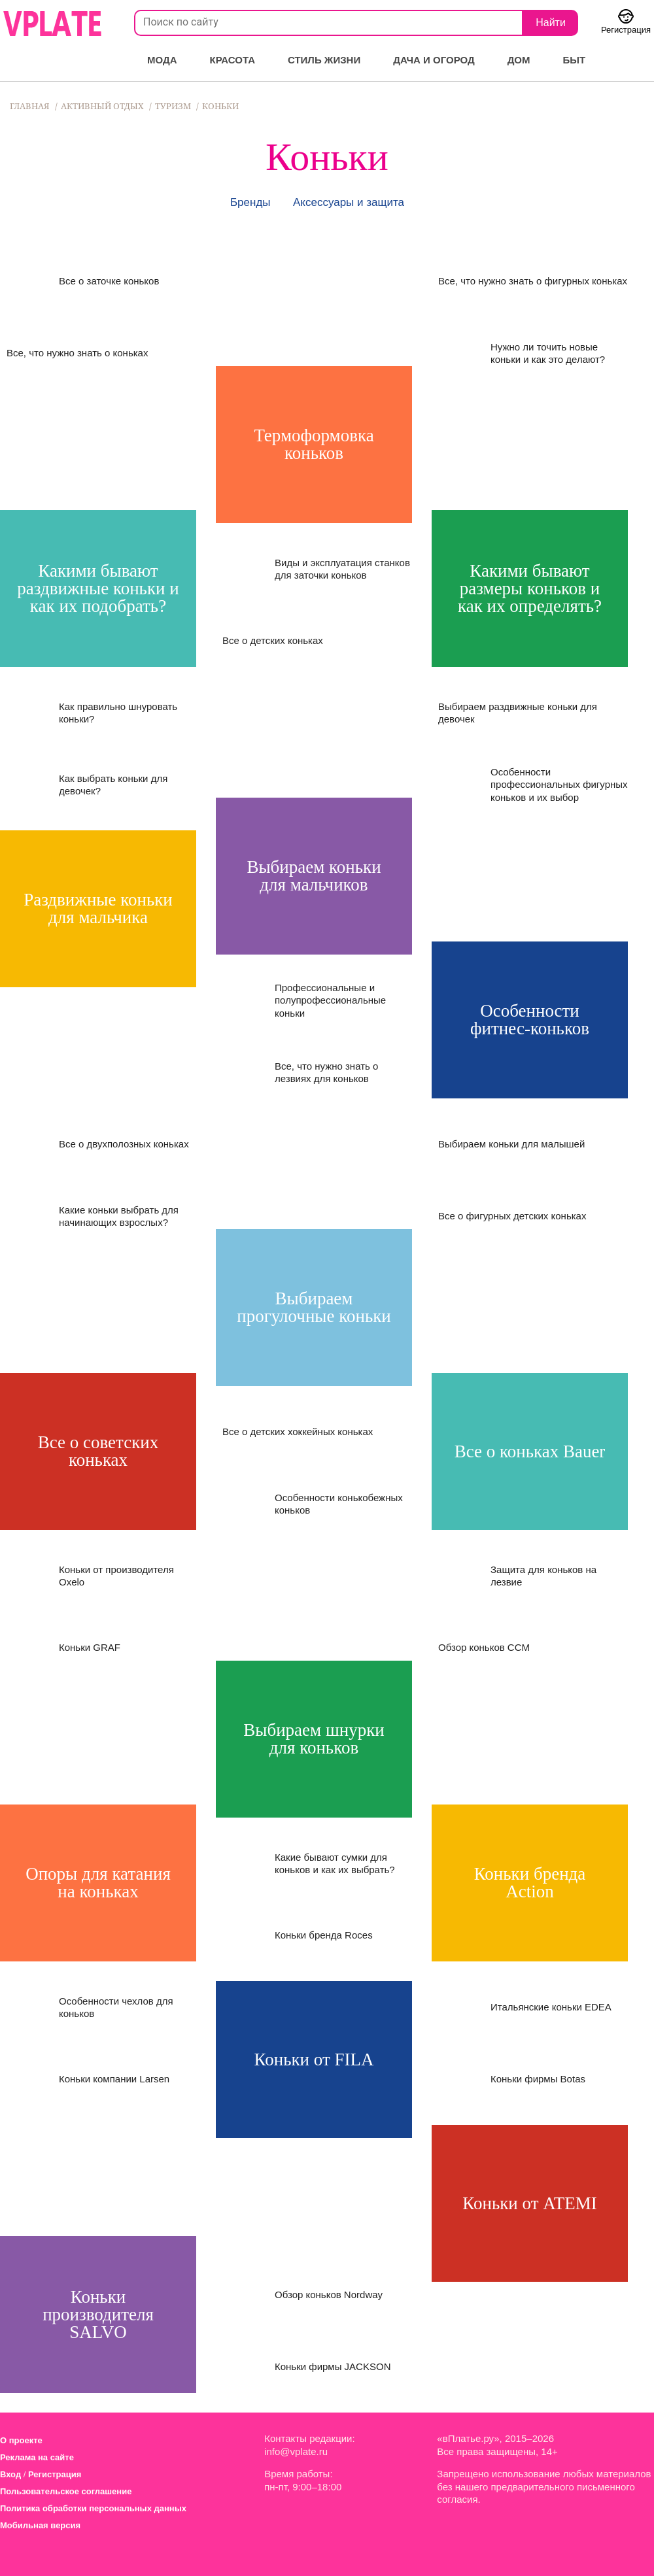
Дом (519, 59)
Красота (231, 59)
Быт (574, 59)
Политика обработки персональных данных (93, 2508)
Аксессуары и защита (348, 202)
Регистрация (54, 2474)
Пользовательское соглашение (65, 2491)
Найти (551, 22)
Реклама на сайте (37, 2457)
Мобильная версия (40, 2525)
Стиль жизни (324, 59)
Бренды (250, 202)
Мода (162, 59)
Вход (10, 2474)
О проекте (21, 2440)
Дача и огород (433, 59)
